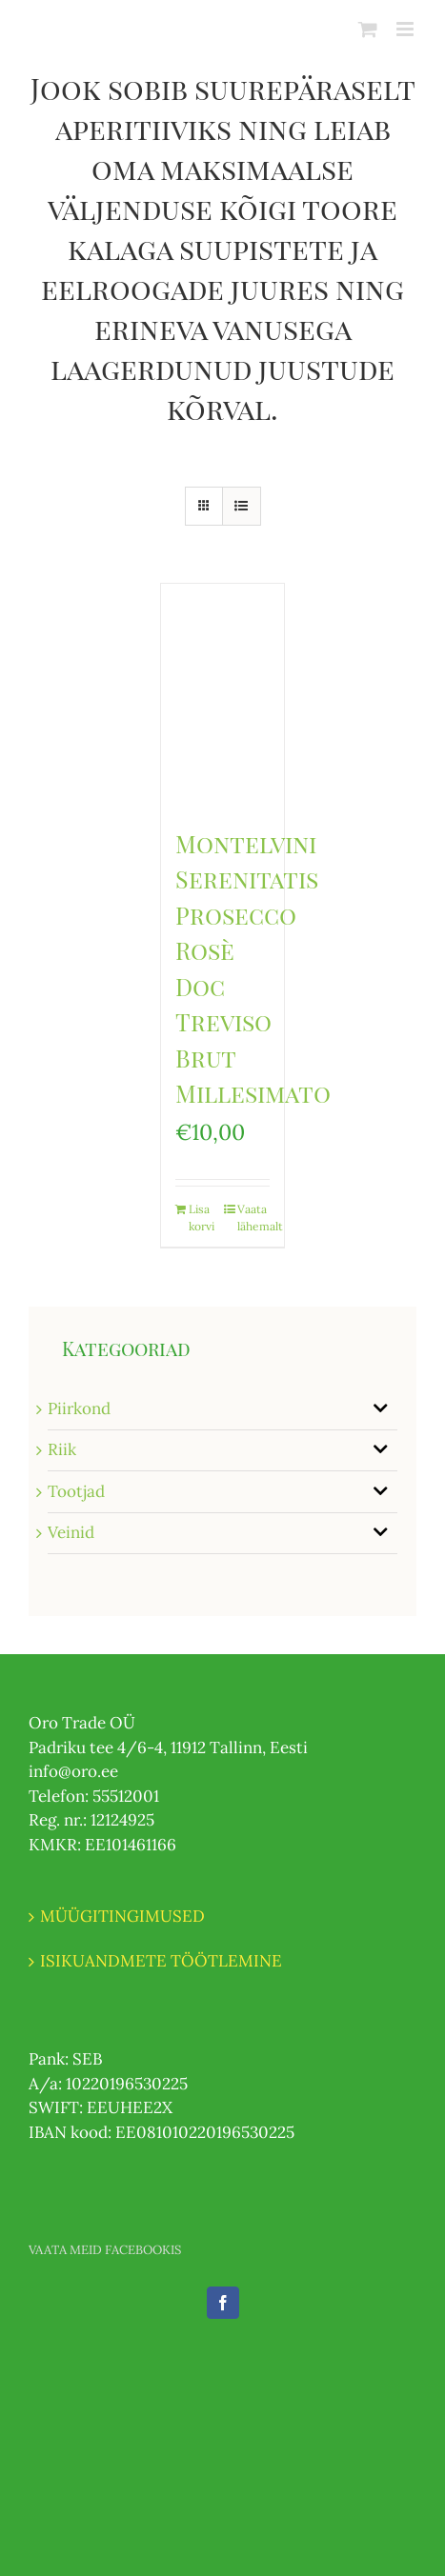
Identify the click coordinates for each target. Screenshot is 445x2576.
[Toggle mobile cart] (367, 29)
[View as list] (241, 506)
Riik (62, 1449)
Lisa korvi (201, 1217)
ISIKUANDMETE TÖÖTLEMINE (161, 1960)
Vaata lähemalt (254, 1217)
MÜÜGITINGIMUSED (122, 1916)
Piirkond (79, 1408)
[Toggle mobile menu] (406, 29)
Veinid (71, 1532)
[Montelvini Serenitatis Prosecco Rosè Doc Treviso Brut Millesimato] (222, 695)
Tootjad (76, 1491)
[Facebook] (223, 2302)
